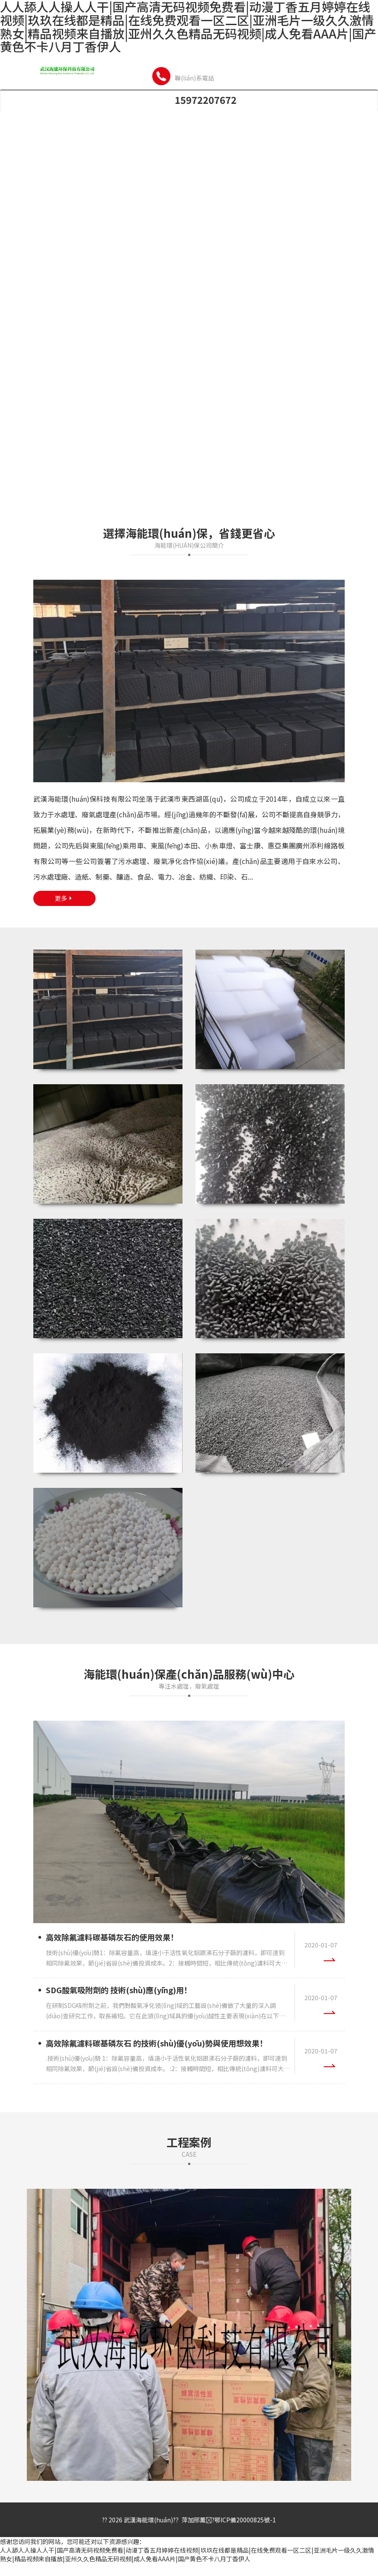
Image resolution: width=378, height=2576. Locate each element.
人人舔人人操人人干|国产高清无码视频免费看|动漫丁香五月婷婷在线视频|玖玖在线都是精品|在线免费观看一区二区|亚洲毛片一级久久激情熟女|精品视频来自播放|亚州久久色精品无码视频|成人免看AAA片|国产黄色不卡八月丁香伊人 (187, 2554)
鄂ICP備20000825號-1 (245, 2519)
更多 (64, 898)
